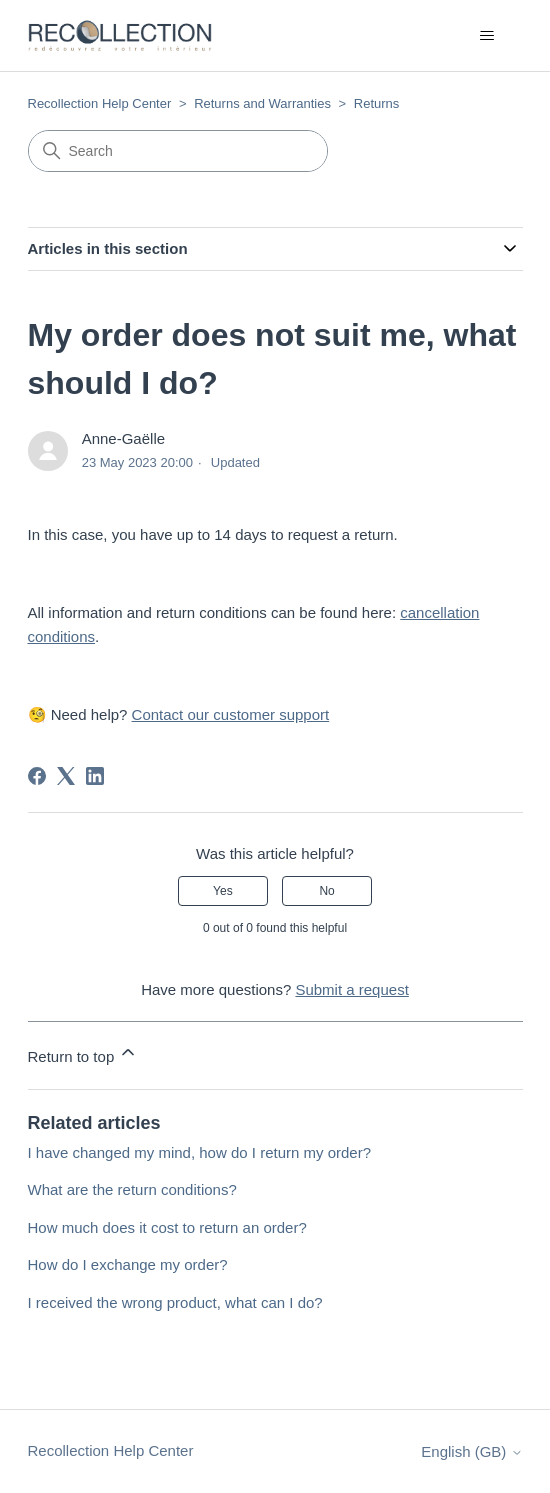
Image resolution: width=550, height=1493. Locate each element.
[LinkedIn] (95, 776)
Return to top (83, 1053)
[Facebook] (37, 776)
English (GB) (471, 1451)
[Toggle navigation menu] (487, 36)
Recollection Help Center (100, 103)
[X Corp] (66, 776)
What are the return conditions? (132, 1189)
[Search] (178, 151)
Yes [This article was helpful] (223, 891)
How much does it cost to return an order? (167, 1227)
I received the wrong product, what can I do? (175, 1302)
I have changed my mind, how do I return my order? (200, 1152)
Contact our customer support (231, 714)
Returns (377, 103)
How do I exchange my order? (128, 1264)
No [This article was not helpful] (326, 891)
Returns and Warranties (262, 103)
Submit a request (351, 989)
